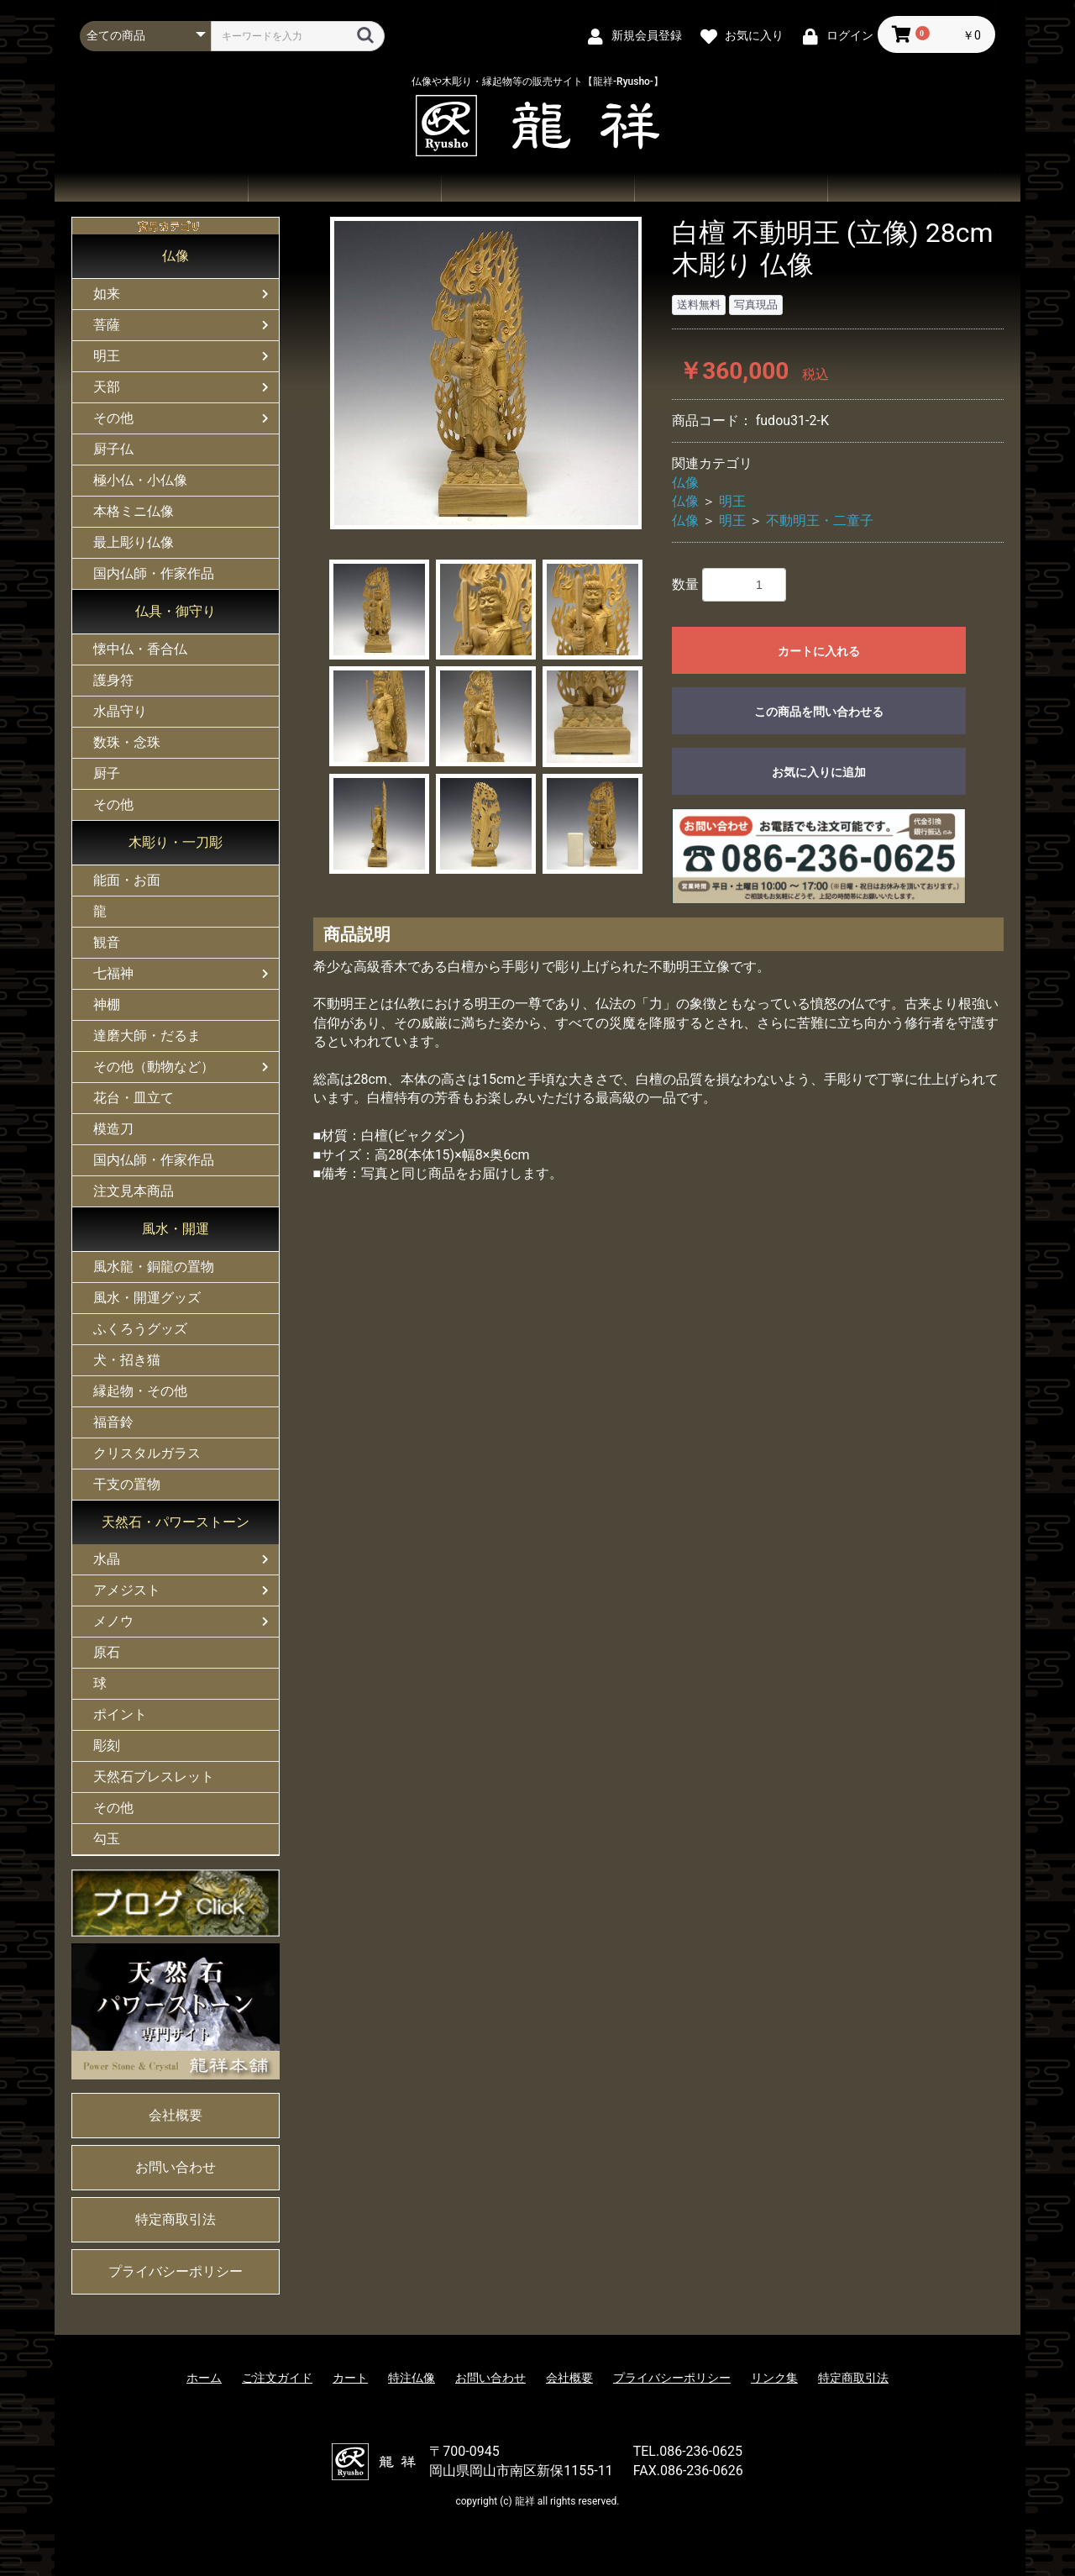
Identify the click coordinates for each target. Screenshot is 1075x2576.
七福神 (113, 973)
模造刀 (113, 1129)
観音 (106, 942)
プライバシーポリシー (175, 2271)
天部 (106, 387)
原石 (106, 1652)
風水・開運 (175, 1229)
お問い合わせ (730, 187)
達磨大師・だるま (147, 1036)
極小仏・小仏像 (140, 480)
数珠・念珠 (126, 742)
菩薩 (106, 325)
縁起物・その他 (140, 1391)
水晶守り (120, 711)
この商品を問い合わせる (819, 711)
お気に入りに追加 (819, 772)
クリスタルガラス (147, 1453)
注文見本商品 (133, 1191)
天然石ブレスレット (153, 1777)
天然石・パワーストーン (175, 1522)
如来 (106, 294)
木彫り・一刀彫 (175, 842)
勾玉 (106, 1839)
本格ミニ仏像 (133, 511)
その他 (113, 418)
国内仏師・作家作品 (153, 573)
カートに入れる (819, 651)
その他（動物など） (153, 1067)
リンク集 (774, 2377)
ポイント (120, 1714)
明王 (106, 356)
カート (350, 2377)
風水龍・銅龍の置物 (153, 1267)
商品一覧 (344, 187)
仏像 (175, 256)
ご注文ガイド (537, 187)
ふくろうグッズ (140, 1329)
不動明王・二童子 (819, 520)
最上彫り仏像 (133, 542)
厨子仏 (113, 449)
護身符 (113, 680)
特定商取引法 (175, 2219)
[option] (486, 373)
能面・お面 (126, 880)
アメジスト (126, 1590)
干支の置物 (126, 1484)
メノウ (113, 1621)
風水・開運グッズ (147, 1298)
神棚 (106, 1004)
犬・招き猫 (126, 1360)
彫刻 (106, 1745)
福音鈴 (113, 1422)
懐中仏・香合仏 (140, 649)
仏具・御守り (175, 611)
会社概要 (923, 187)
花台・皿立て (133, 1098)
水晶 (106, 1559)
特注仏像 (411, 2377)
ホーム (151, 187)
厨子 (106, 773)
